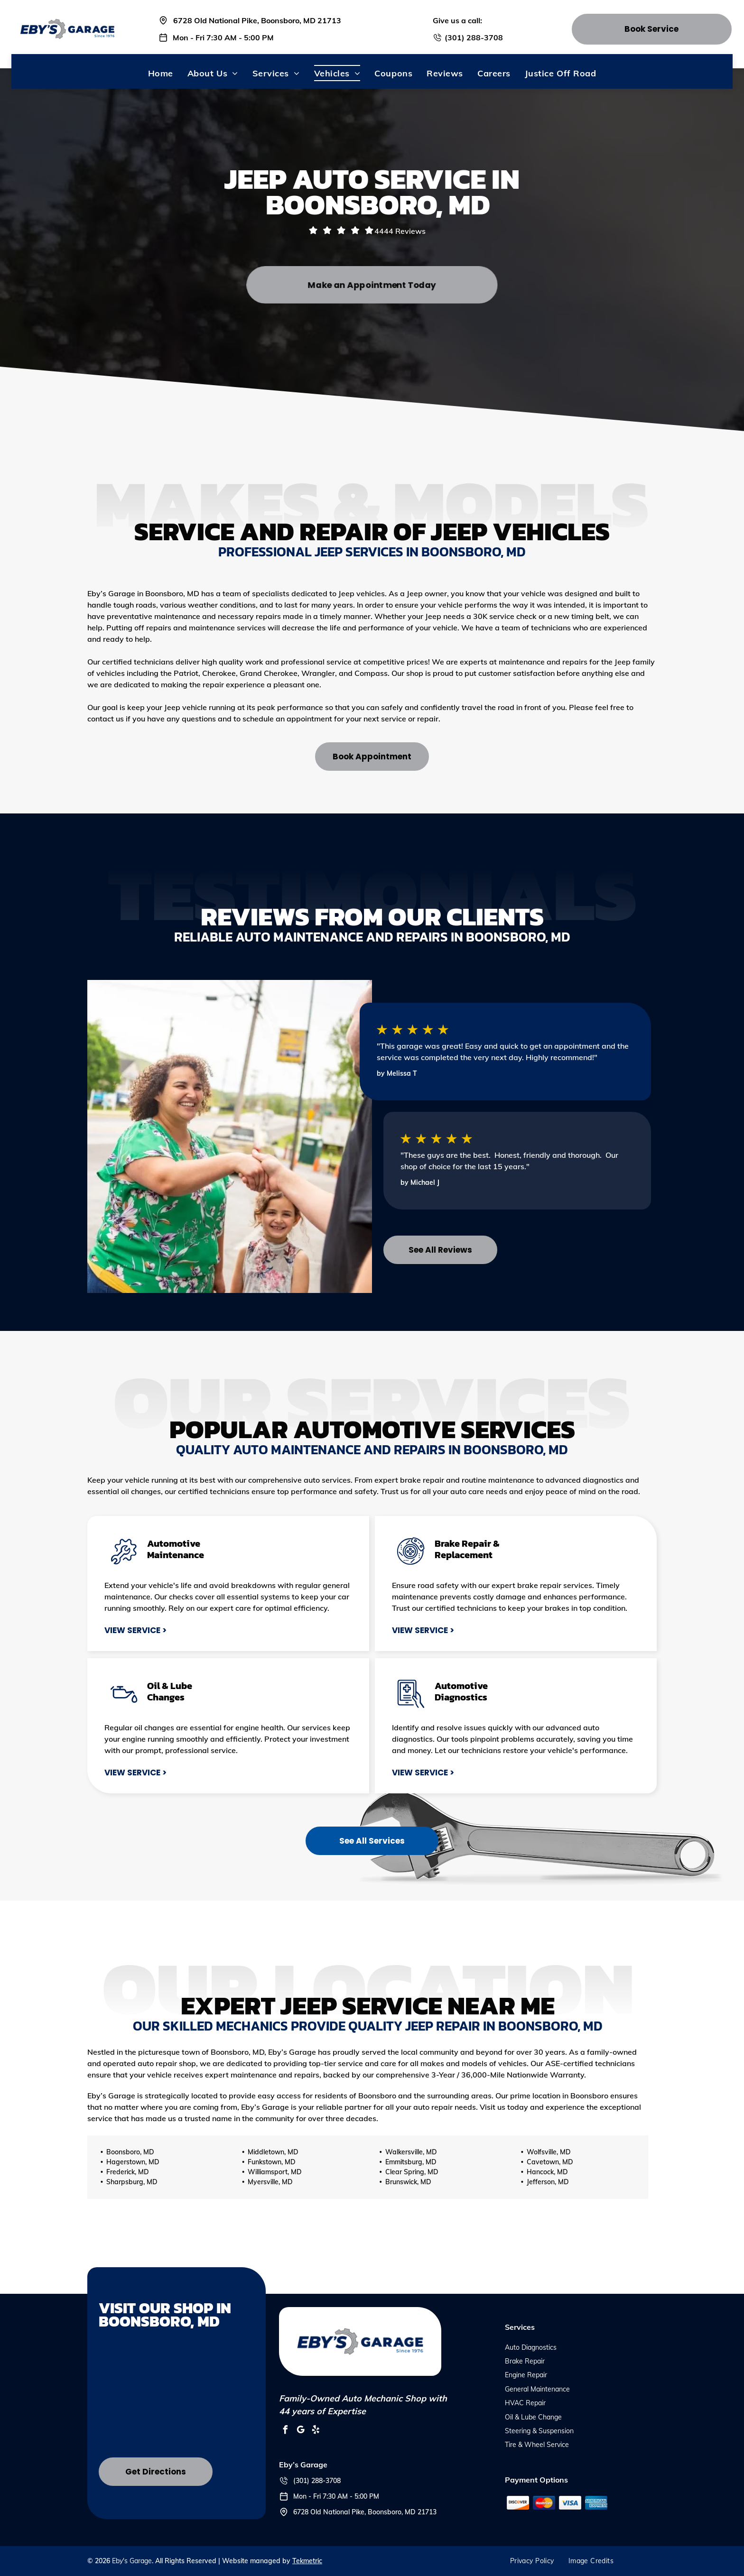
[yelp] (316, 2431)
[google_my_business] (300, 2431)
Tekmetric (307, 2561)
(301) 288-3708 (474, 37)
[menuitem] (160, 73)
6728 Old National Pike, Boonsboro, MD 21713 (257, 20)
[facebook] (285, 2431)
